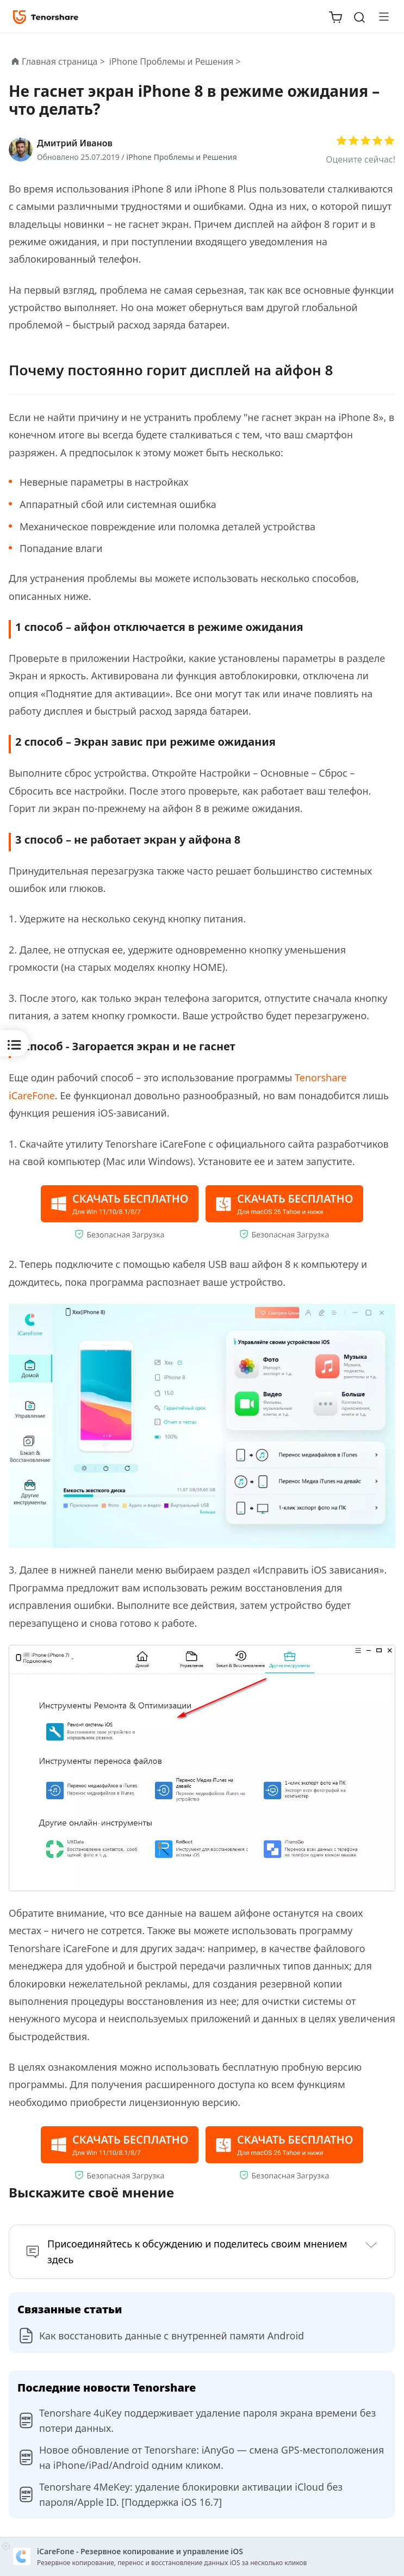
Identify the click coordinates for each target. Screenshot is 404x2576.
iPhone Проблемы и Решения (181, 157)
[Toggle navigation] (379, 16)
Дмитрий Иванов (75, 143)
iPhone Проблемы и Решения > (176, 61)
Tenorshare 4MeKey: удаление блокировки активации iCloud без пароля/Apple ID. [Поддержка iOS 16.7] (191, 2494)
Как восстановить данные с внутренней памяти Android (171, 2335)
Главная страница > (63, 61)
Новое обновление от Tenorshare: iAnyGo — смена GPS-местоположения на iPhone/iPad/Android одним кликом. (211, 2457)
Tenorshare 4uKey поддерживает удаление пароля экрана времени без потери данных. (207, 2420)
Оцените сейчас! (360, 159)
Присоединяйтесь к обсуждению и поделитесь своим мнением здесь (197, 2251)
